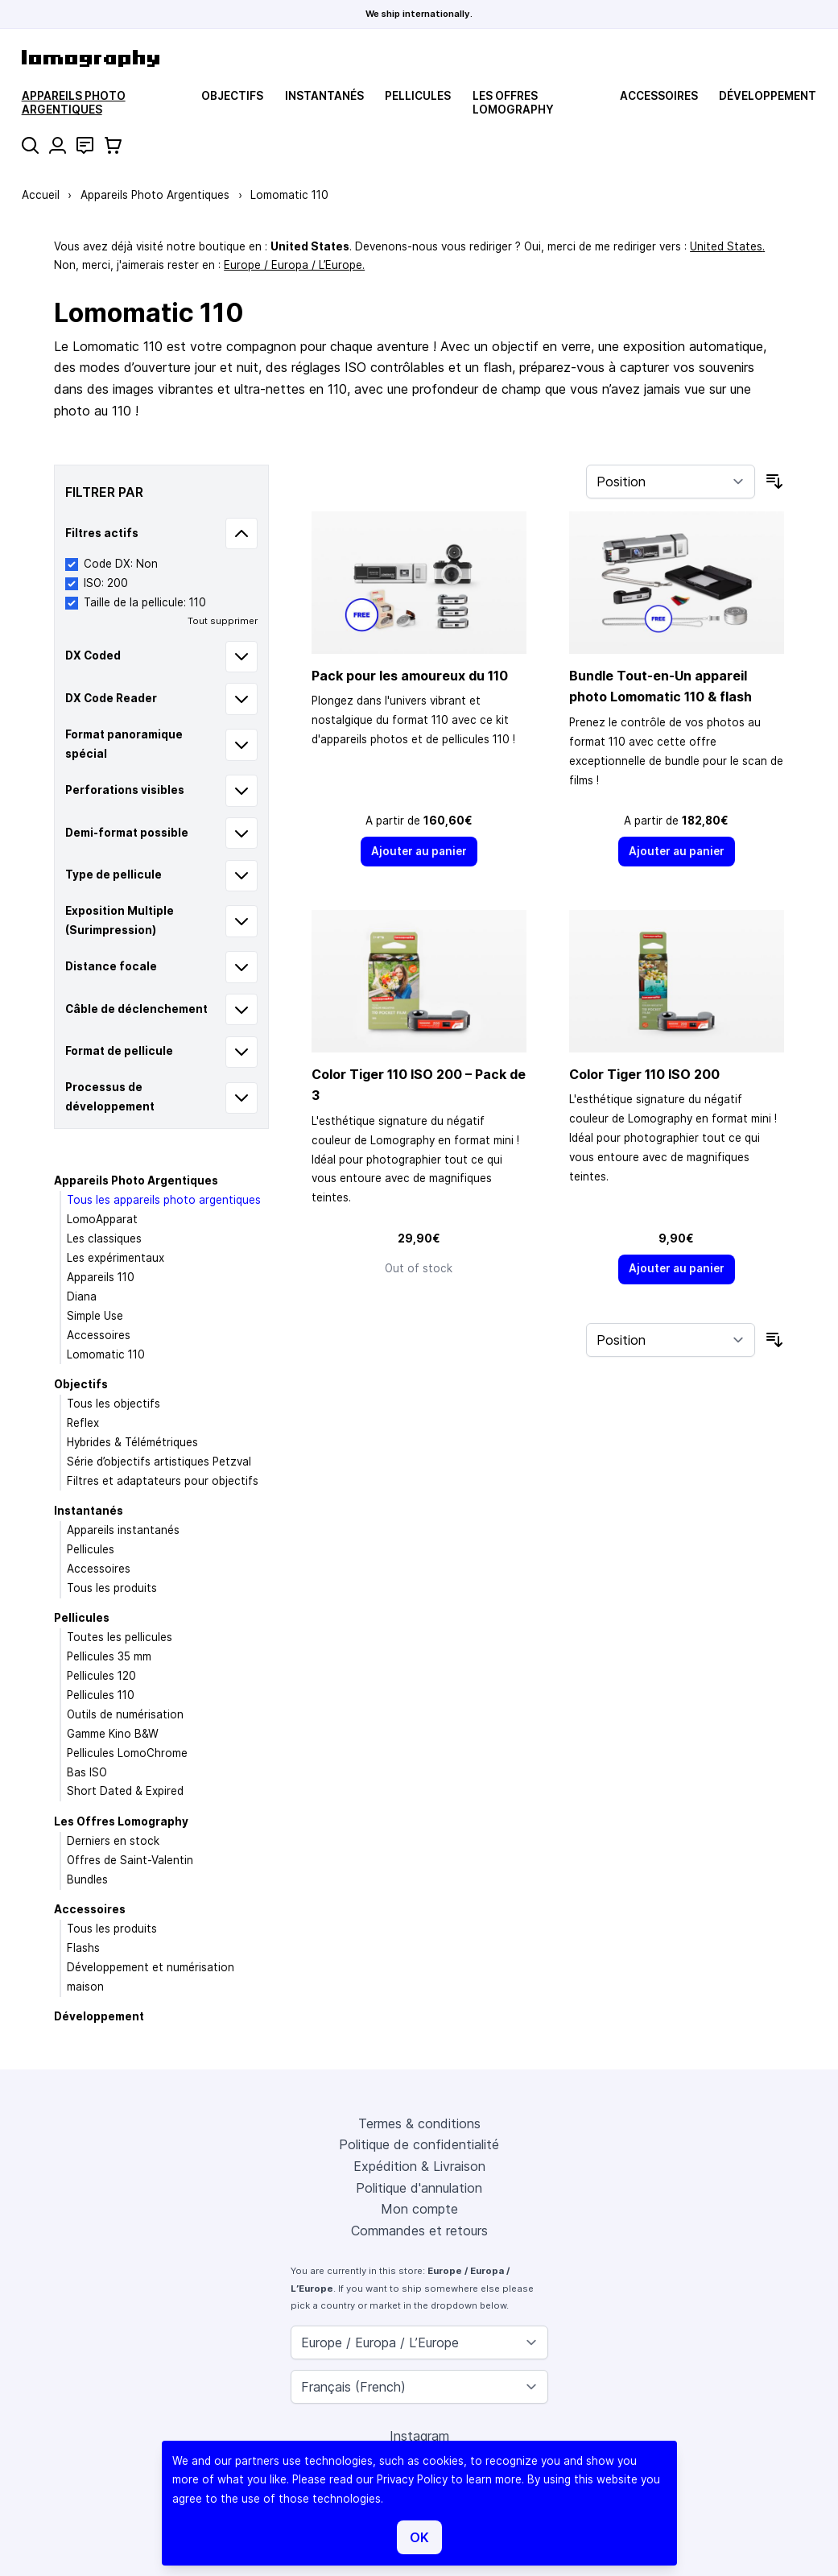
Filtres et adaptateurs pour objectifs (162, 1480)
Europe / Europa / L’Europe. (294, 264)
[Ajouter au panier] (419, 851)
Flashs (83, 1947)
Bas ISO (87, 1772)
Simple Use (95, 1315)
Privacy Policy (412, 2479)
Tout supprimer (223, 620)
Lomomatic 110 (106, 1354)
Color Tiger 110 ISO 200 (644, 1074)
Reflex (83, 1422)
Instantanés (324, 95)
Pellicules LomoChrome (127, 1753)
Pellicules (418, 95)
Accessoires (659, 95)
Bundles (87, 1879)
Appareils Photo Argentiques (74, 102)
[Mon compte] (57, 145)
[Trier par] (670, 481)
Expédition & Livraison (419, 2166)
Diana (82, 1296)
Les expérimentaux (115, 1257)
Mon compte (419, 2209)
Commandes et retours (419, 2230)
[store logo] (90, 58)
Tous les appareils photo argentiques (164, 1199)
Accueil (41, 194)
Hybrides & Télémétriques (132, 1442)
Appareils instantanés (123, 1530)
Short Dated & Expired (125, 1790)
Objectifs (232, 95)
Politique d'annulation (419, 2188)
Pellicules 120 (101, 1675)
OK (419, 2537)
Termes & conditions (419, 2123)
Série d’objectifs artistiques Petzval (159, 1461)
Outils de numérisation (125, 1714)
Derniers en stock (113, 1840)
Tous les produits (112, 1588)
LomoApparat (102, 1219)
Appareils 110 (100, 1277)
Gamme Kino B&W (113, 1733)
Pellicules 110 (100, 1695)
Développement (767, 95)
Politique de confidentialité (419, 2144)
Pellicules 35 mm (109, 1656)
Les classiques (104, 1238)
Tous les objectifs (113, 1403)
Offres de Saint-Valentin (130, 1860)
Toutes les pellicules (119, 1637)
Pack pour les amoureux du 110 (410, 676)
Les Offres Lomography (513, 102)
